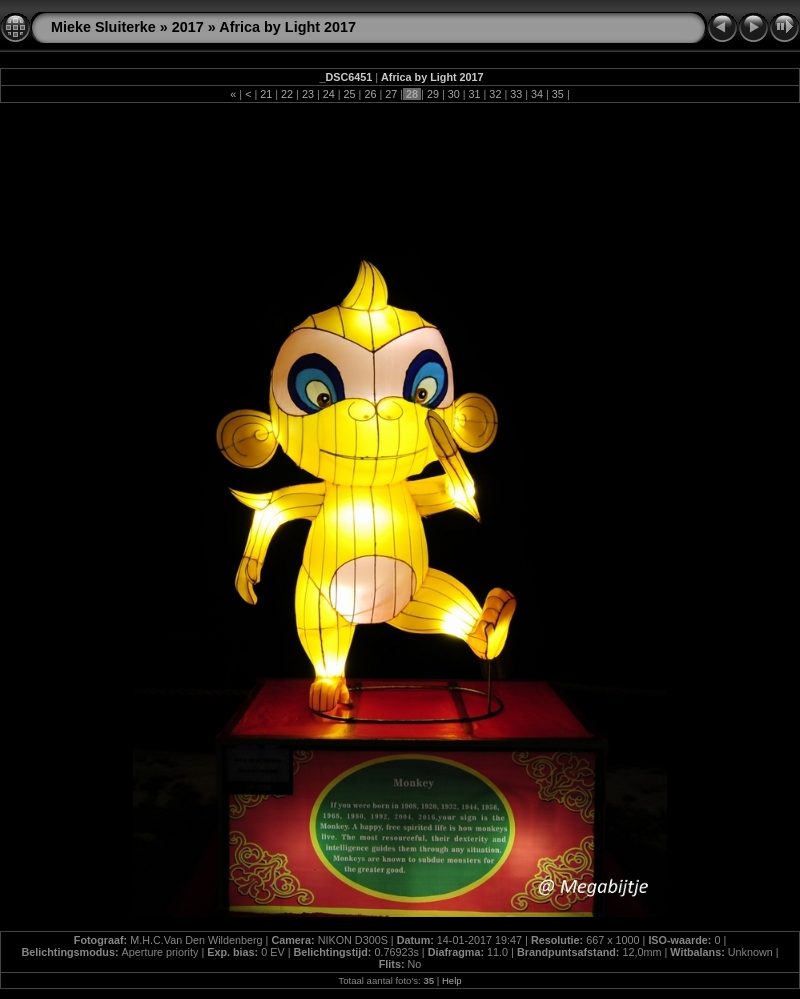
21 (266, 94)
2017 (188, 27)
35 (558, 94)
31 (475, 94)
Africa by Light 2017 (287, 27)
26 (370, 94)
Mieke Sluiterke (103, 27)
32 (495, 94)
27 (391, 94)
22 (287, 94)
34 (537, 94)
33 (516, 94)
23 (308, 94)
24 (329, 94)
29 (433, 94)
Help (452, 980)
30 (454, 94)
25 (350, 94)
